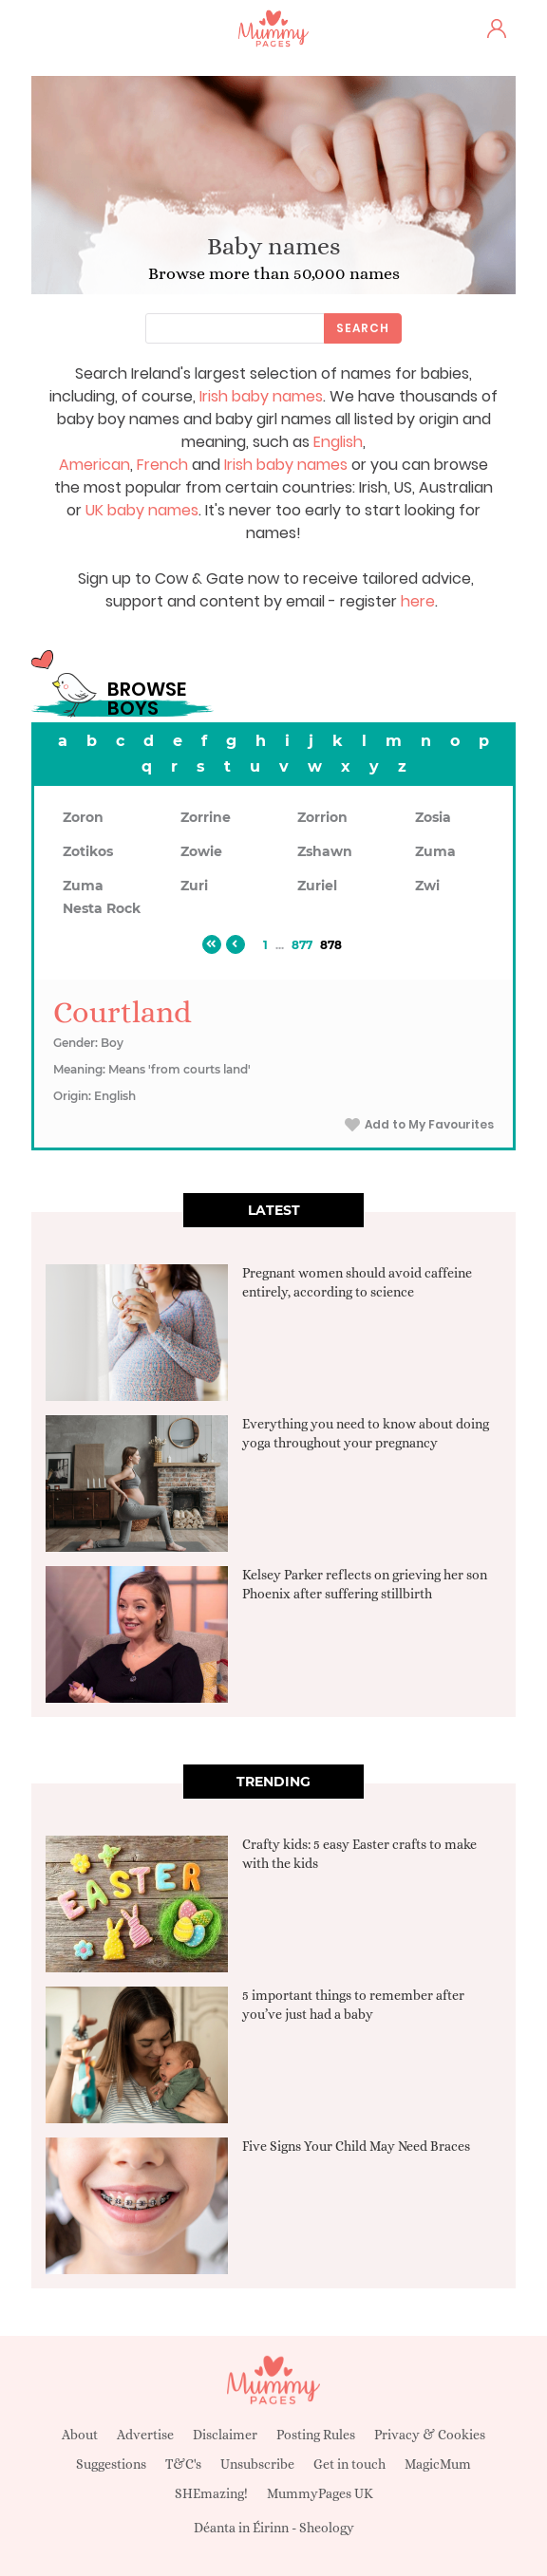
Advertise (145, 2434)
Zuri (194, 885)
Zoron (83, 817)
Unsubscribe (257, 2464)
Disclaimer (225, 2434)
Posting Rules (315, 2434)
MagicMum (438, 2464)
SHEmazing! (211, 2493)
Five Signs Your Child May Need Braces (356, 2146)
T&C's (183, 2464)
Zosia (433, 817)
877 (302, 945)
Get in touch (349, 2464)
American (94, 465)
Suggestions (111, 2464)
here (418, 601)
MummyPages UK (320, 2493)
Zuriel (317, 885)
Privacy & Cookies (429, 2434)
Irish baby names (261, 396)
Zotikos (88, 851)
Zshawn (324, 851)
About (80, 2434)
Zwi (427, 885)
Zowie (201, 851)
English (338, 442)
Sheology (326, 2527)
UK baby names (141, 510)
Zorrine (205, 817)
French (162, 465)
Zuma (435, 851)
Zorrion (322, 817)
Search (362, 328)
